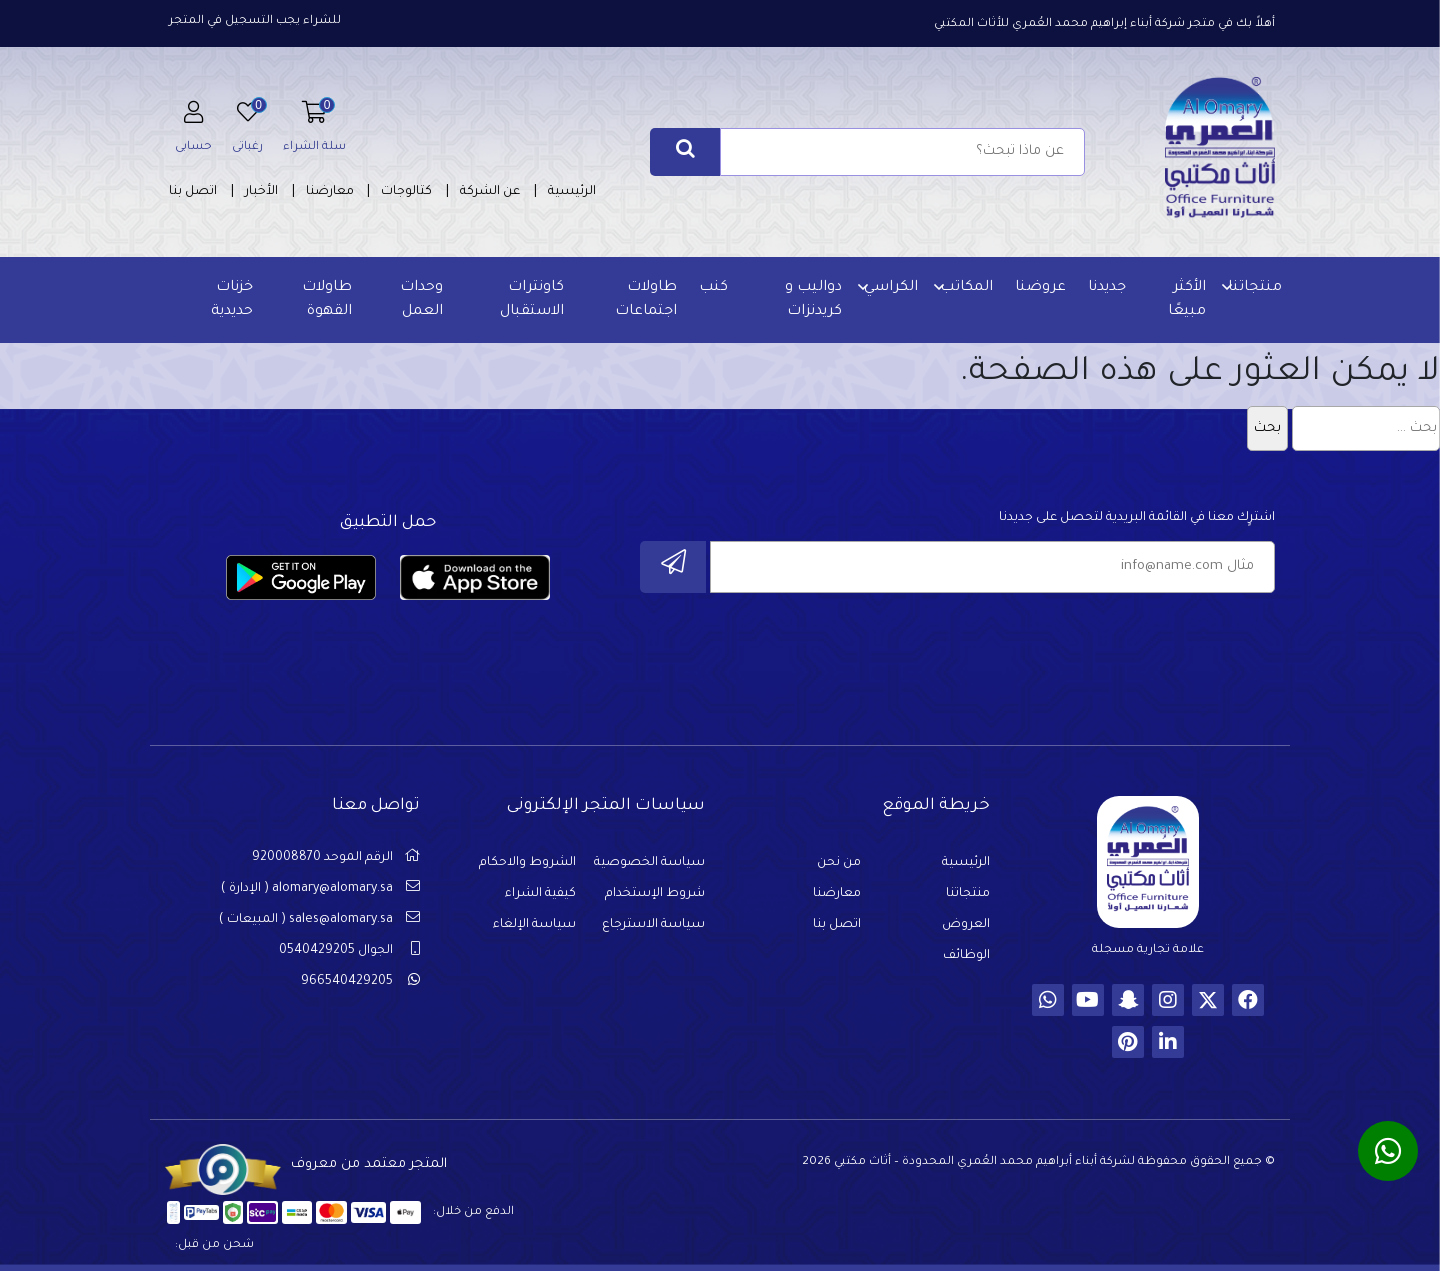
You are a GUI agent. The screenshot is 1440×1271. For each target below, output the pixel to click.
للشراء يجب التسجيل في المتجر (255, 21)
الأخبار (261, 192)
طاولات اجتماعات (645, 300)
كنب (712, 288)
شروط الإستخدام (655, 900)
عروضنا (1037, 288)
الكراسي (888, 288)
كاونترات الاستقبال (531, 300)
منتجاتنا (1252, 288)
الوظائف (966, 962)
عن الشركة (490, 192)
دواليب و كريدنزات (810, 300)
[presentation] (1123, 653)
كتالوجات (406, 192)
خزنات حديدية (234, 300)
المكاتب (963, 288)
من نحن (839, 869)
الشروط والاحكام (527, 869)
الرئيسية (572, 192)
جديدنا (1104, 288)
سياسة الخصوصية (649, 869)
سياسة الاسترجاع (653, 931)
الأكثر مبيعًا (1184, 300)
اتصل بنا (193, 192)
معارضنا (330, 192)
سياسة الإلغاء (534, 931)
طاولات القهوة (329, 300)
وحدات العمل (422, 300)
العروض (966, 931)
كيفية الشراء (540, 900)
